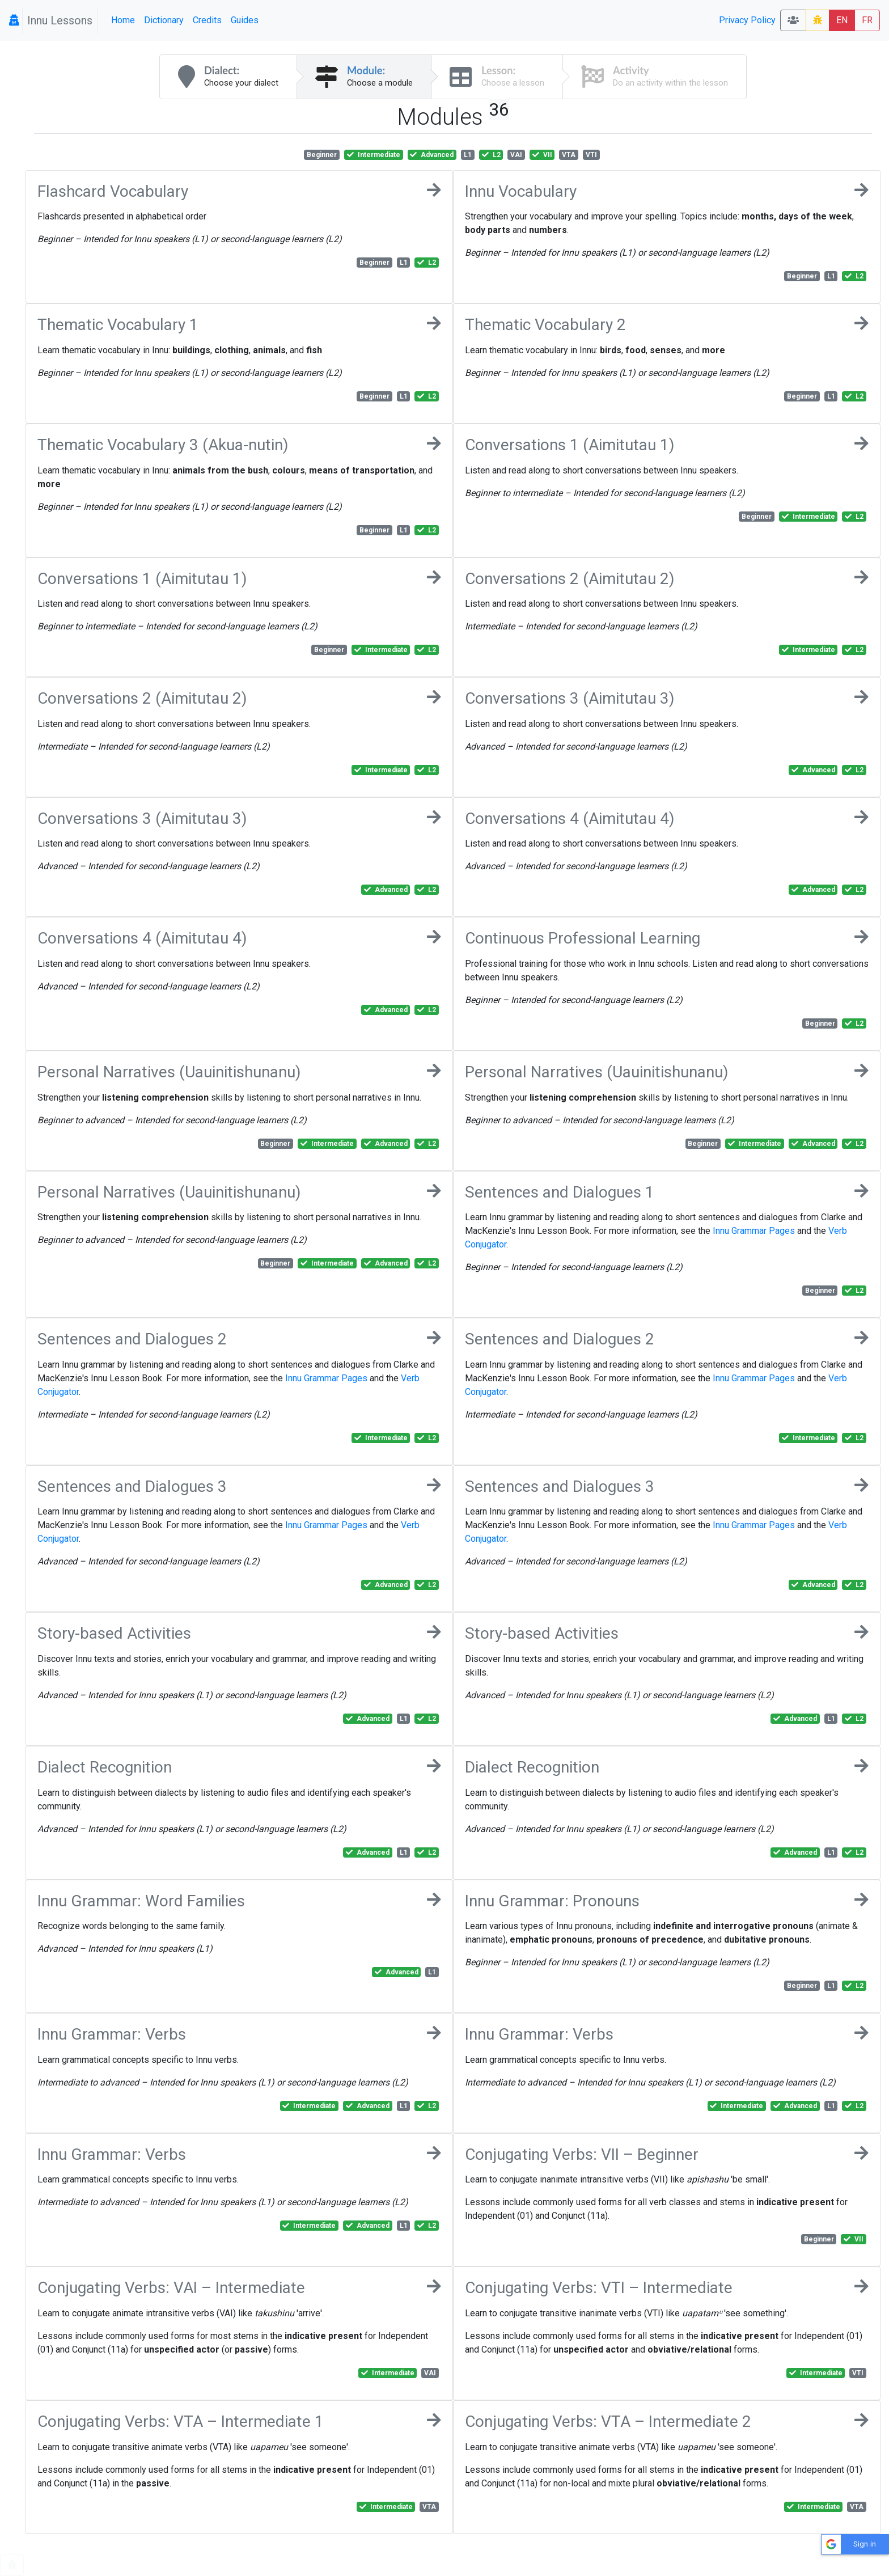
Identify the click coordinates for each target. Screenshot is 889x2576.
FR (867, 20)
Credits (207, 20)
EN (842, 20)
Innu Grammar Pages (754, 1230)
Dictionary (164, 20)
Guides (245, 20)
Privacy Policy (747, 20)
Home (123, 20)
